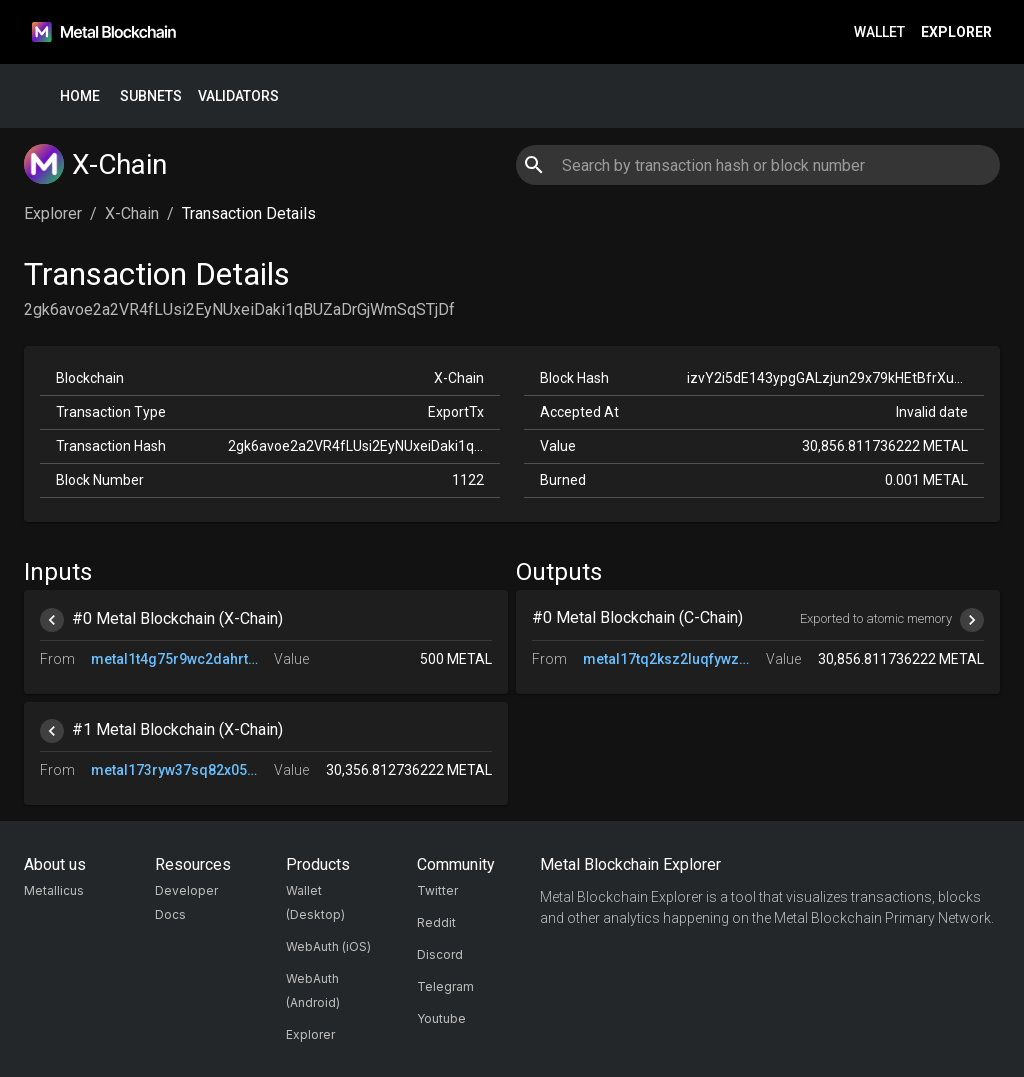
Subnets (151, 96)
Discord (440, 954)
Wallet (879, 32)
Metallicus (54, 890)
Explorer (956, 32)
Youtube (441, 1018)
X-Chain (132, 213)
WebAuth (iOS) (328, 946)
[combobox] (757, 165)
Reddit (436, 922)
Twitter (437, 890)
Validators (238, 96)
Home (80, 96)
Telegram (445, 986)
